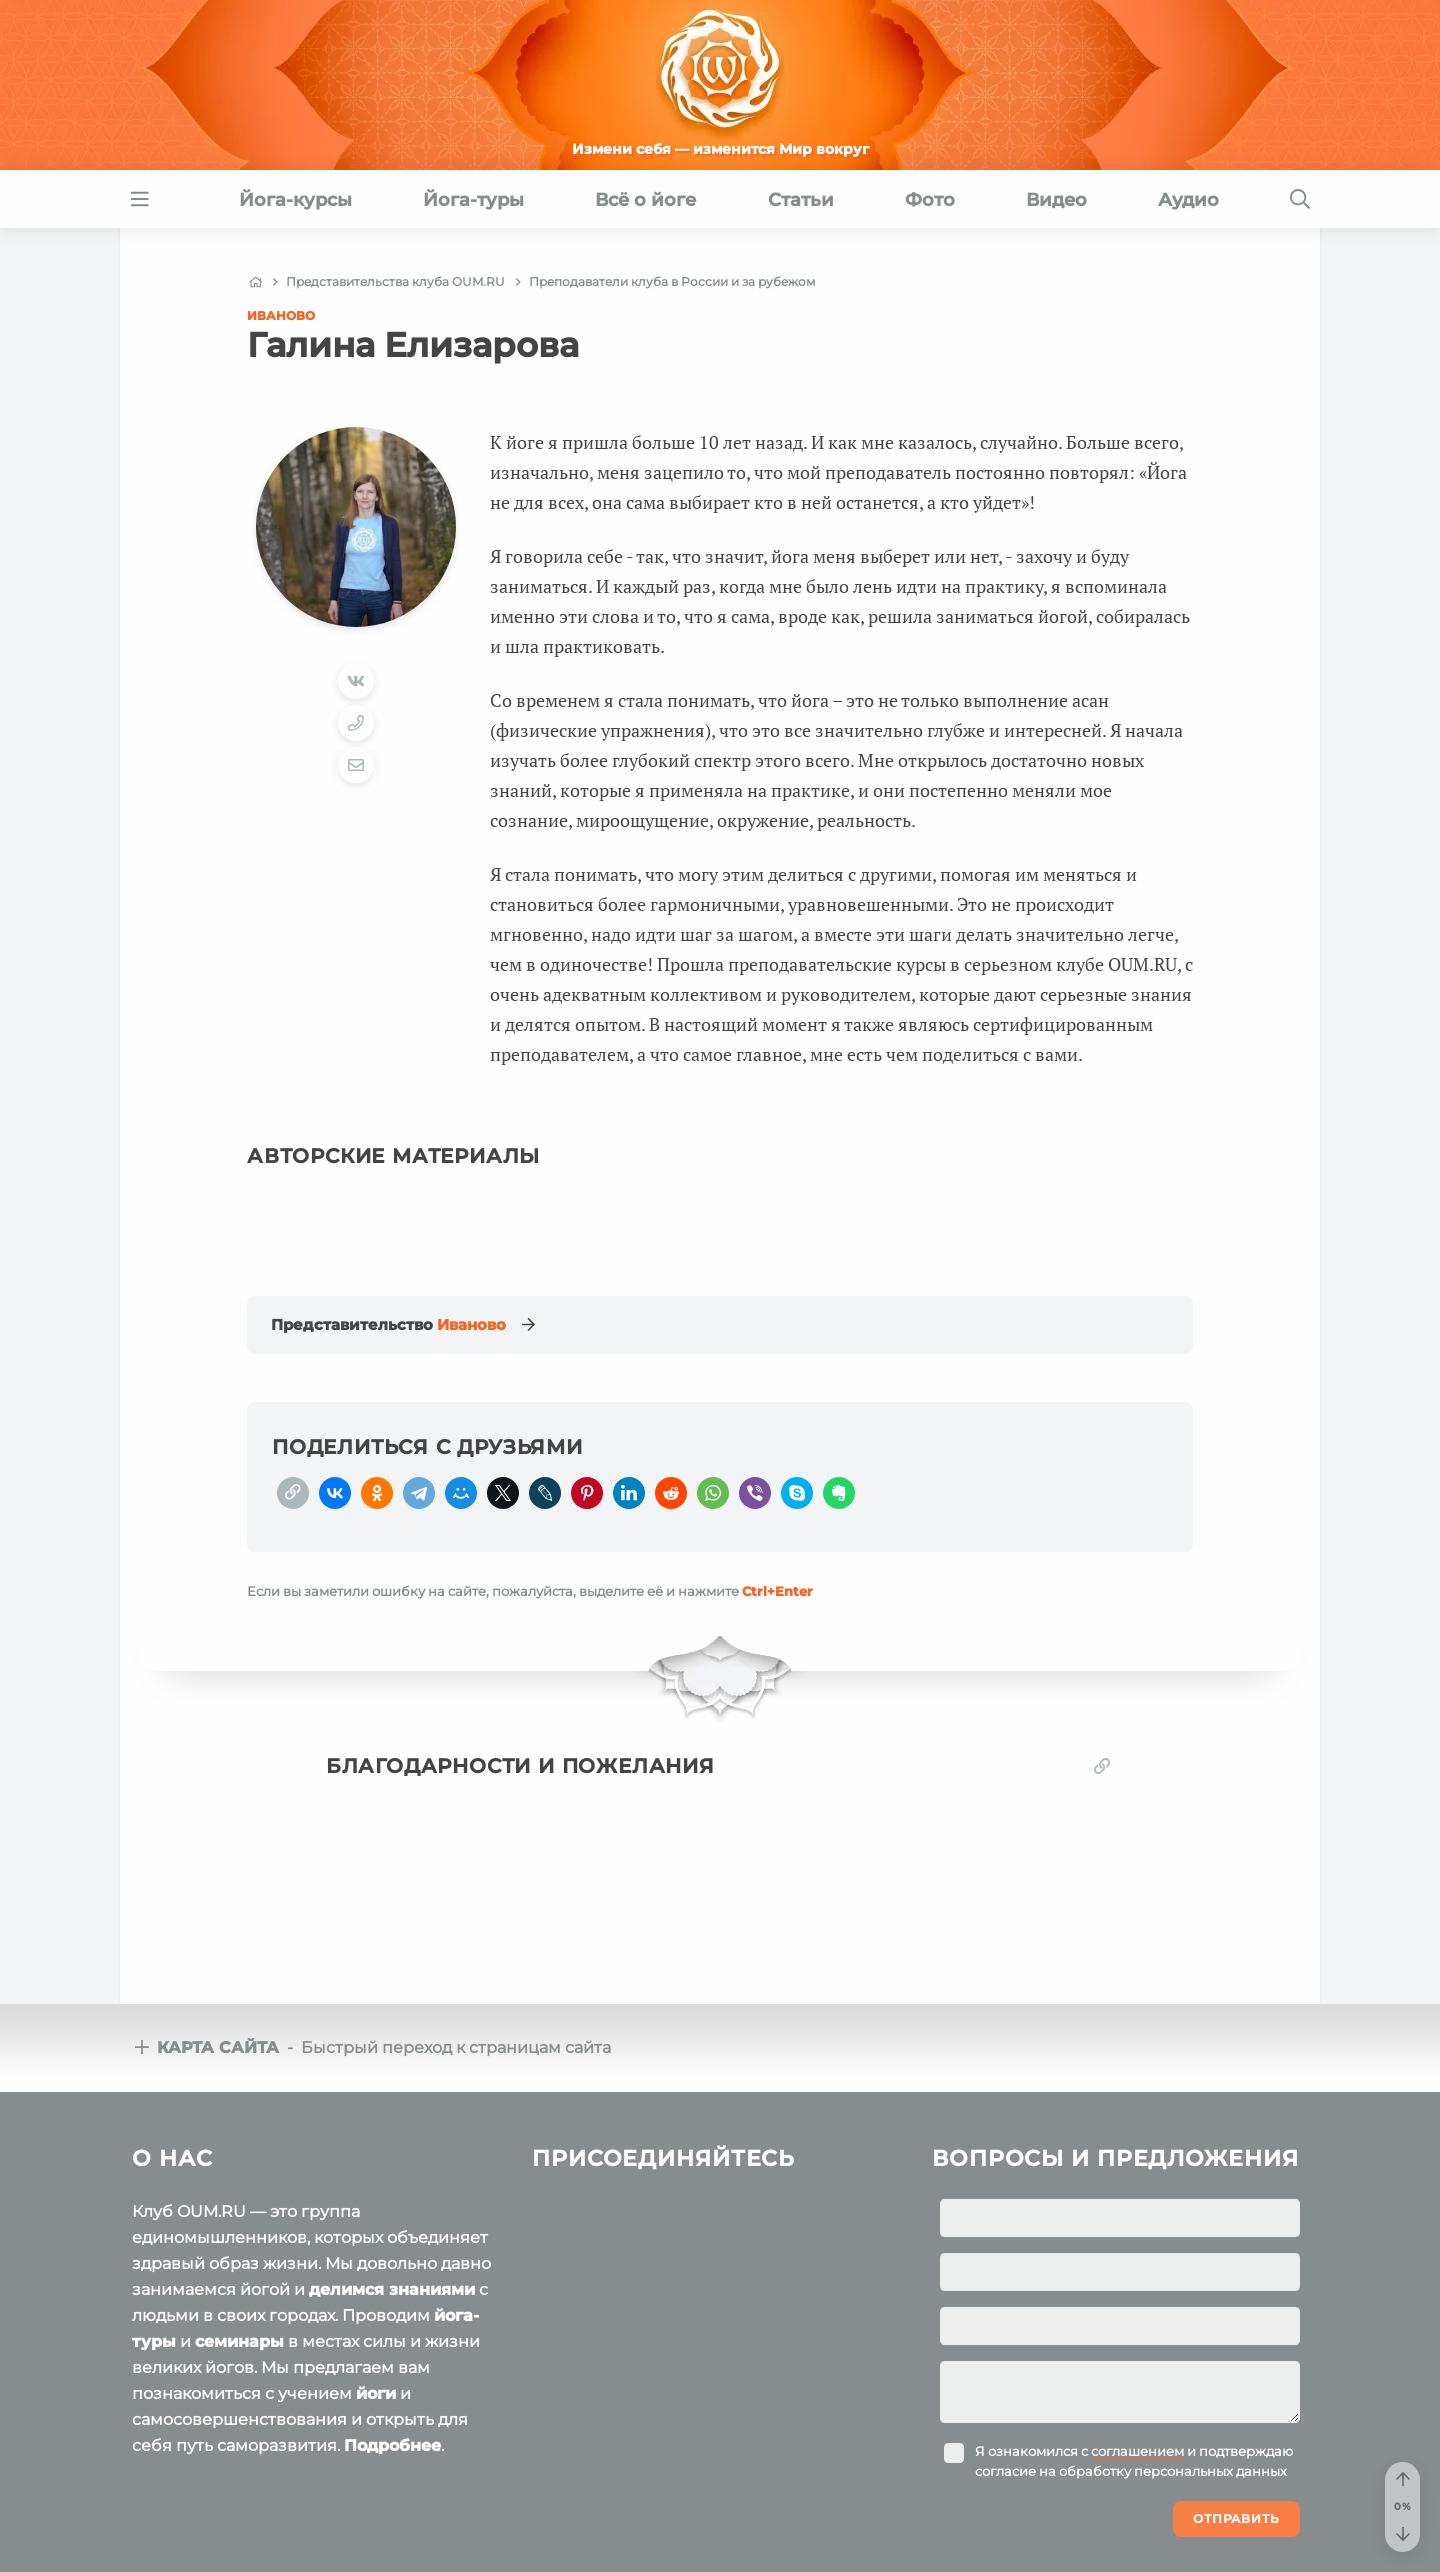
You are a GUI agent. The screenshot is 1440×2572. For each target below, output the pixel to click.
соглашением (1137, 2451)
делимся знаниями (392, 2289)
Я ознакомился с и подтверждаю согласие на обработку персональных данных (1134, 2461)
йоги (376, 2393)
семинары (239, 2341)
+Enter (777, 1591)
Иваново (281, 315)
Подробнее (392, 2445)
